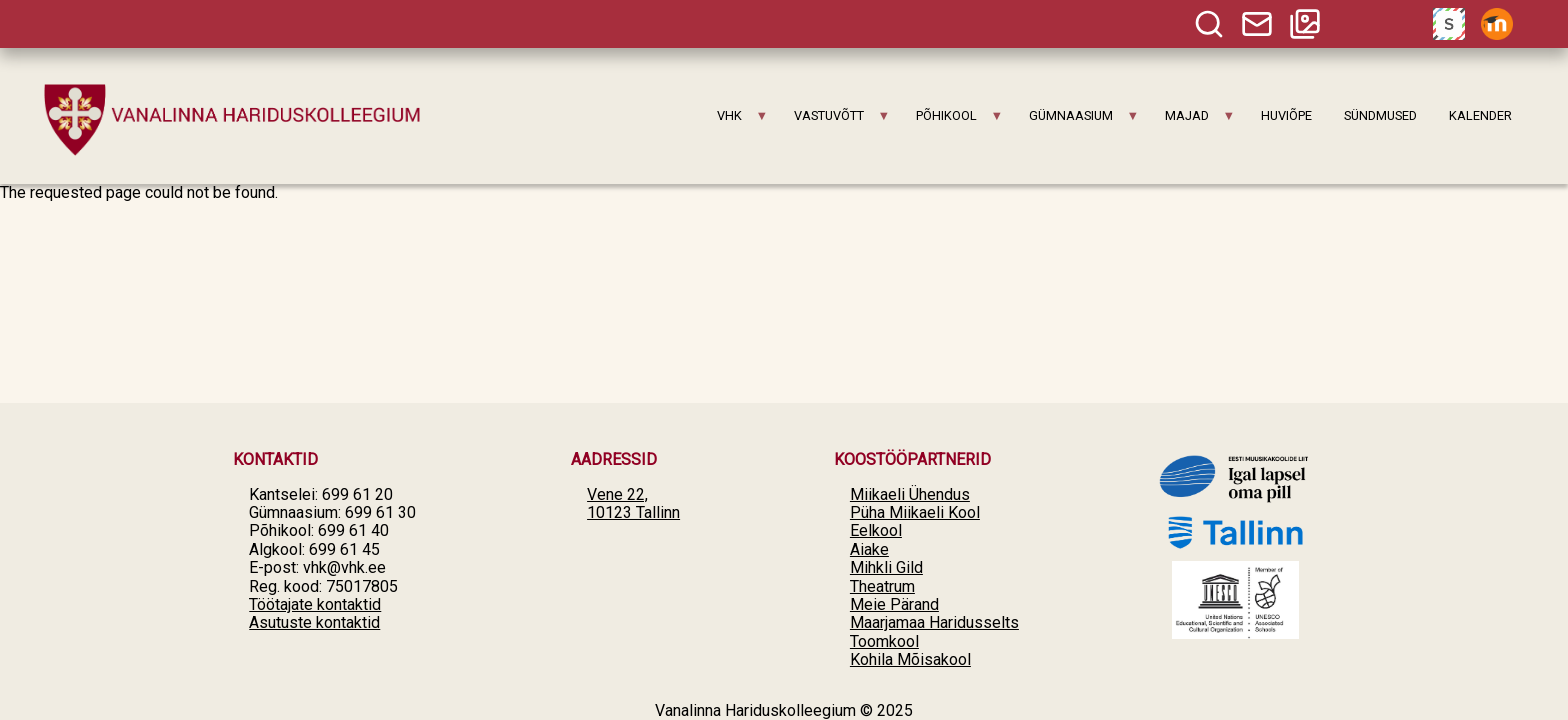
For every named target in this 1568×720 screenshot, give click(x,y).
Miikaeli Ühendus (910, 494)
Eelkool (876, 530)
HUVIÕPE (1286, 115)
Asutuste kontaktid (314, 622)
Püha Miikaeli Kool (915, 512)
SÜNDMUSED (1380, 115)
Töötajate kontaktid (315, 604)
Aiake (869, 549)
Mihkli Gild (886, 567)
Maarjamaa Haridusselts (934, 622)
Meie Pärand (894, 604)
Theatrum (882, 586)
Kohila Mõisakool (910, 659)
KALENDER (1480, 115)
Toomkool (884, 641)
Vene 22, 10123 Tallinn (633, 503)
